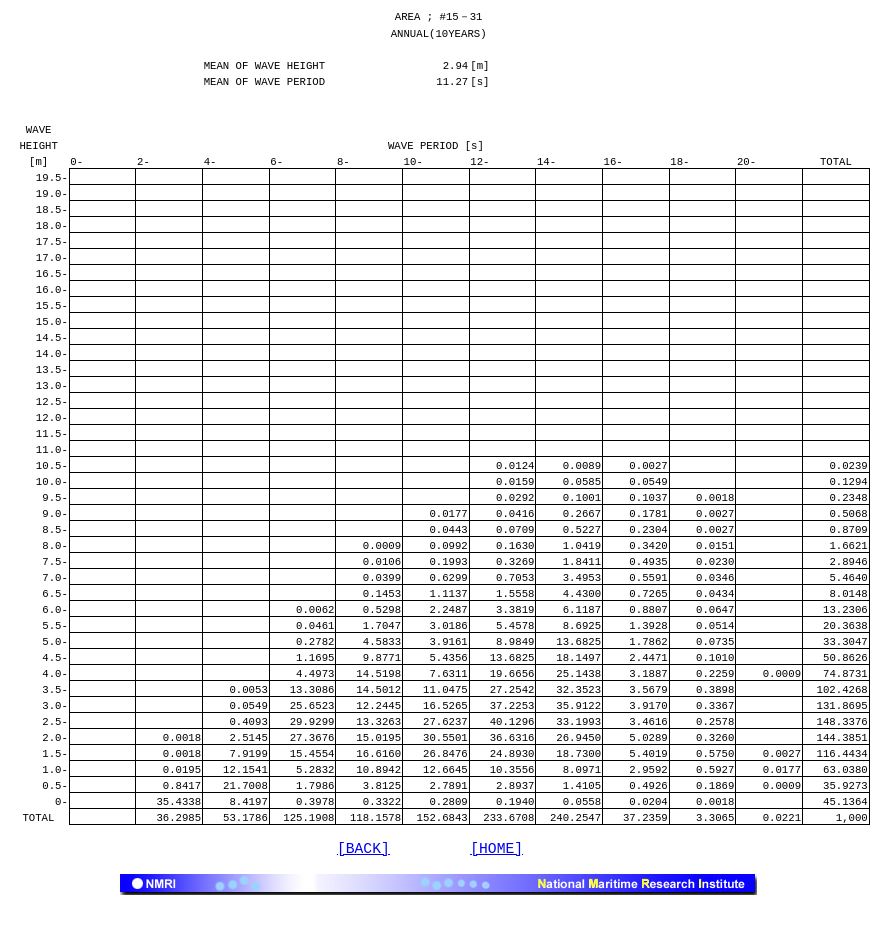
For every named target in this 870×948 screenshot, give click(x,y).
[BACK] (363, 892)
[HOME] (496, 892)
